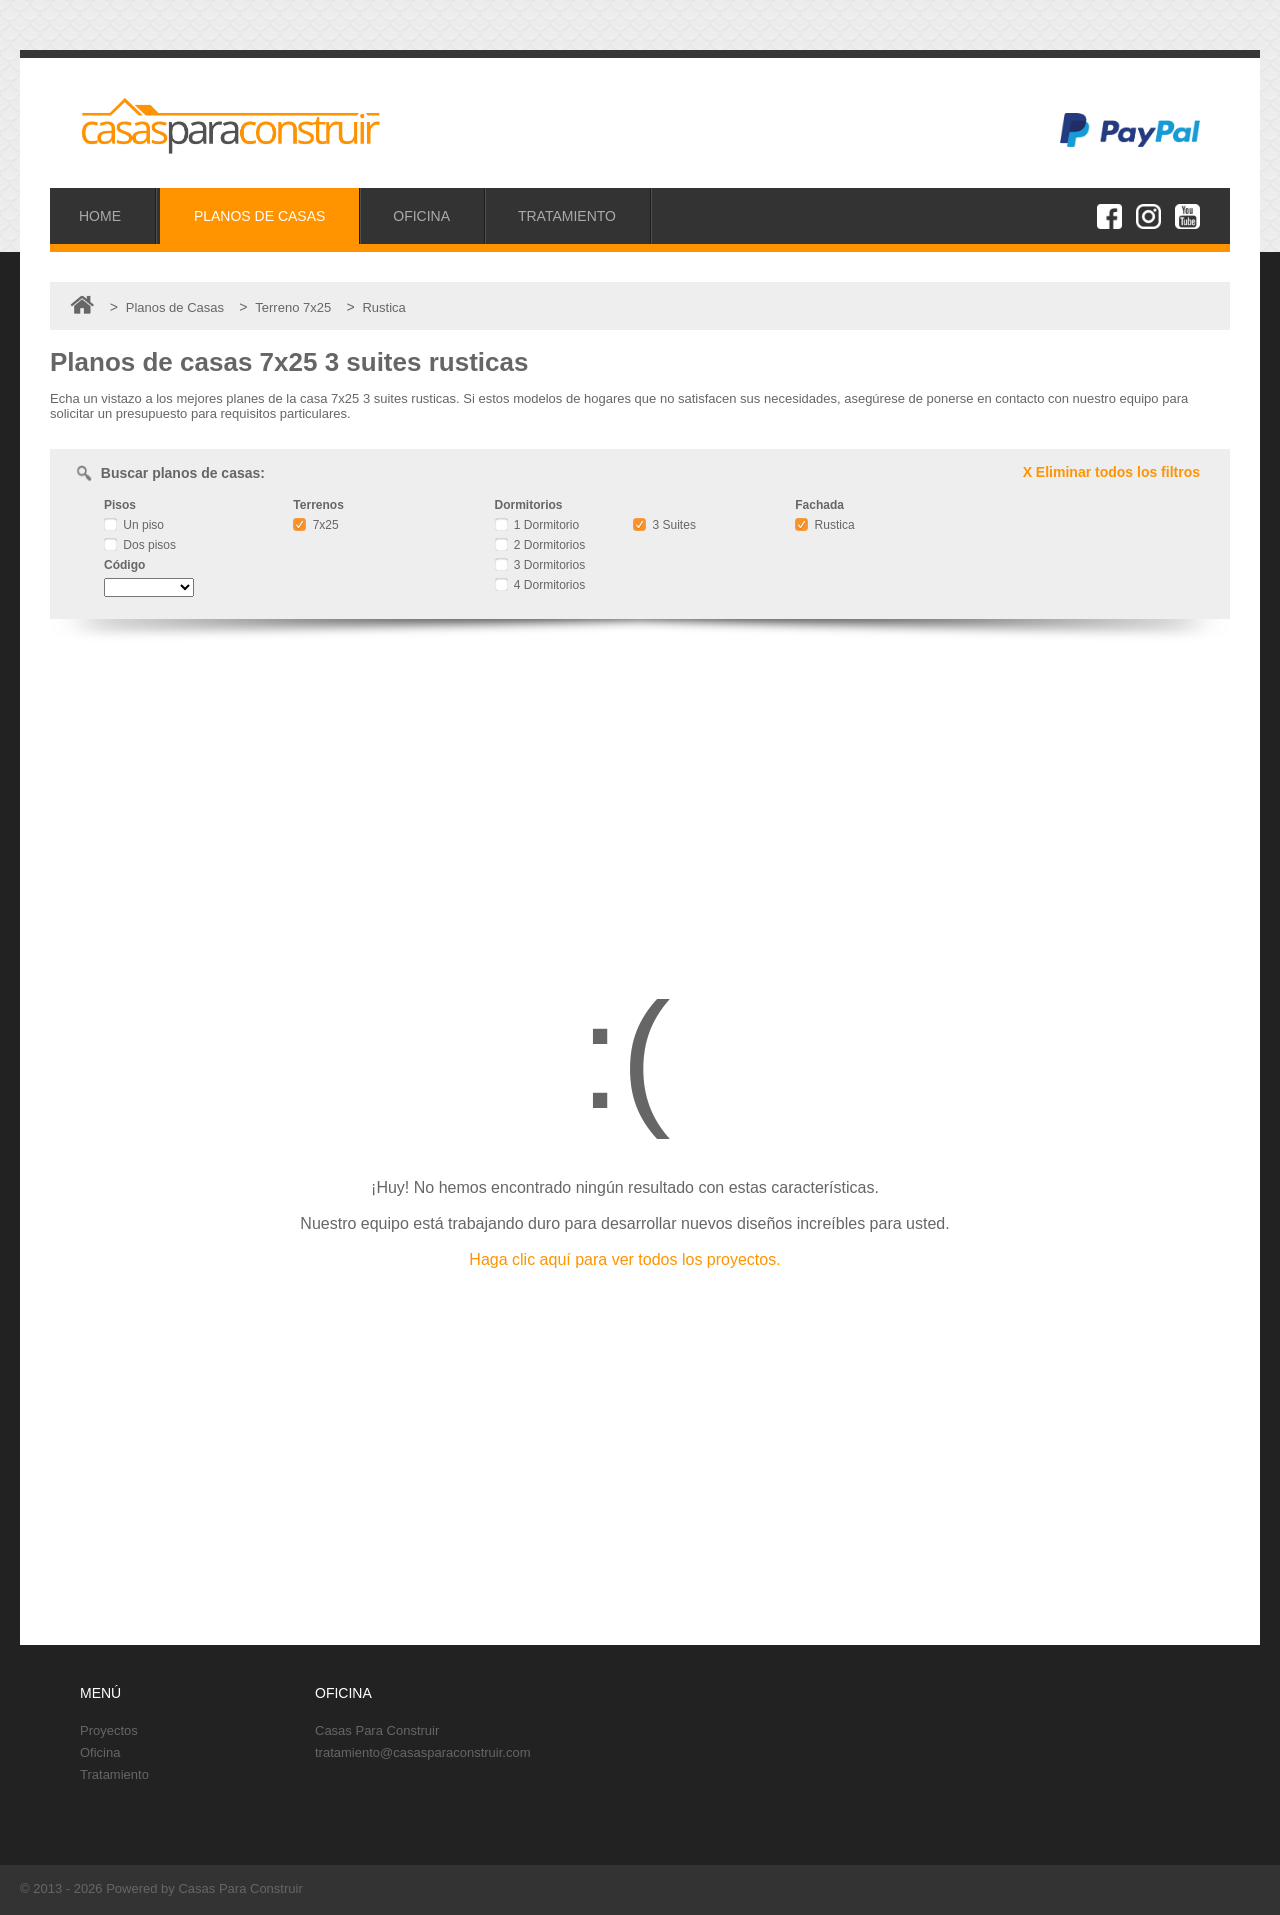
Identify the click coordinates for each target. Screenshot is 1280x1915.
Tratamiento (114, 1774)
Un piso (134, 525)
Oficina (100, 1752)
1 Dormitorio (537, 525)
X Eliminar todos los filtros (1111, 472)
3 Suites (664, 525)
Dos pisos (140, 545)
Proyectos (109, 1730)
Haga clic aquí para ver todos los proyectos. (624, 1259)
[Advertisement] (640, 794)
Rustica (824, 525)
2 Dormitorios (540, 545)
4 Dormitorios (540, 585)
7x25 (315, 525)
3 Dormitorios (540, 565)
